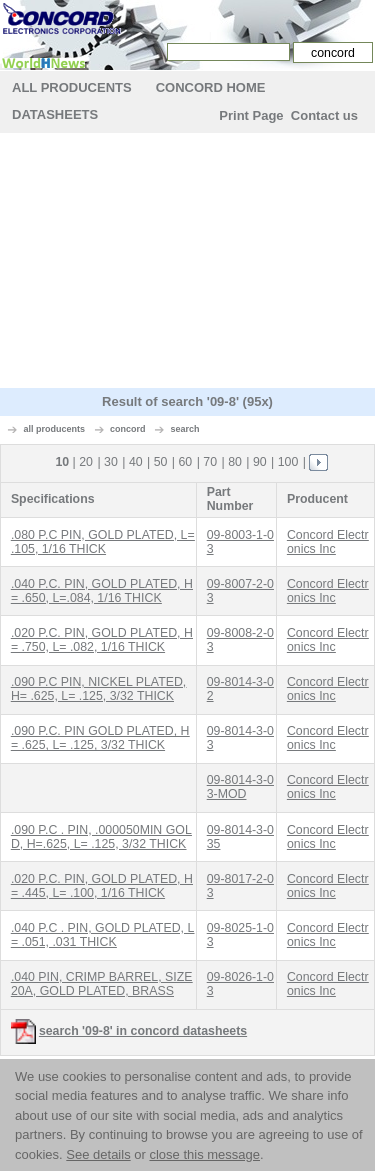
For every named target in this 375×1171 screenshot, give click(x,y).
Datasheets (55, 114)
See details (98, 1154)
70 (210, 462)
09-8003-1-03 (240, 542)
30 (111, 462)
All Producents (72, 87)
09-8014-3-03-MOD (240, 787)
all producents (55, 429)
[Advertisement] (188, 263)
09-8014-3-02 (240, 689)
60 (186, 462)
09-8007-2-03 (240, 591)
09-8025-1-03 (240, 935)
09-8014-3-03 (240, 738)
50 (161, 462)
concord (128, 429)
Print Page (251, 115)
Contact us (324, 115)
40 (136, 462)
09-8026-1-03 (240, 984)
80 (235, 462)
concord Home (211, 87)
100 (288, 462)
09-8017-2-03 (240, 886)
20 (86, 462)
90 (260, 462)
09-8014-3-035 (240, 837)
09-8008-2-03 (240, 640)
